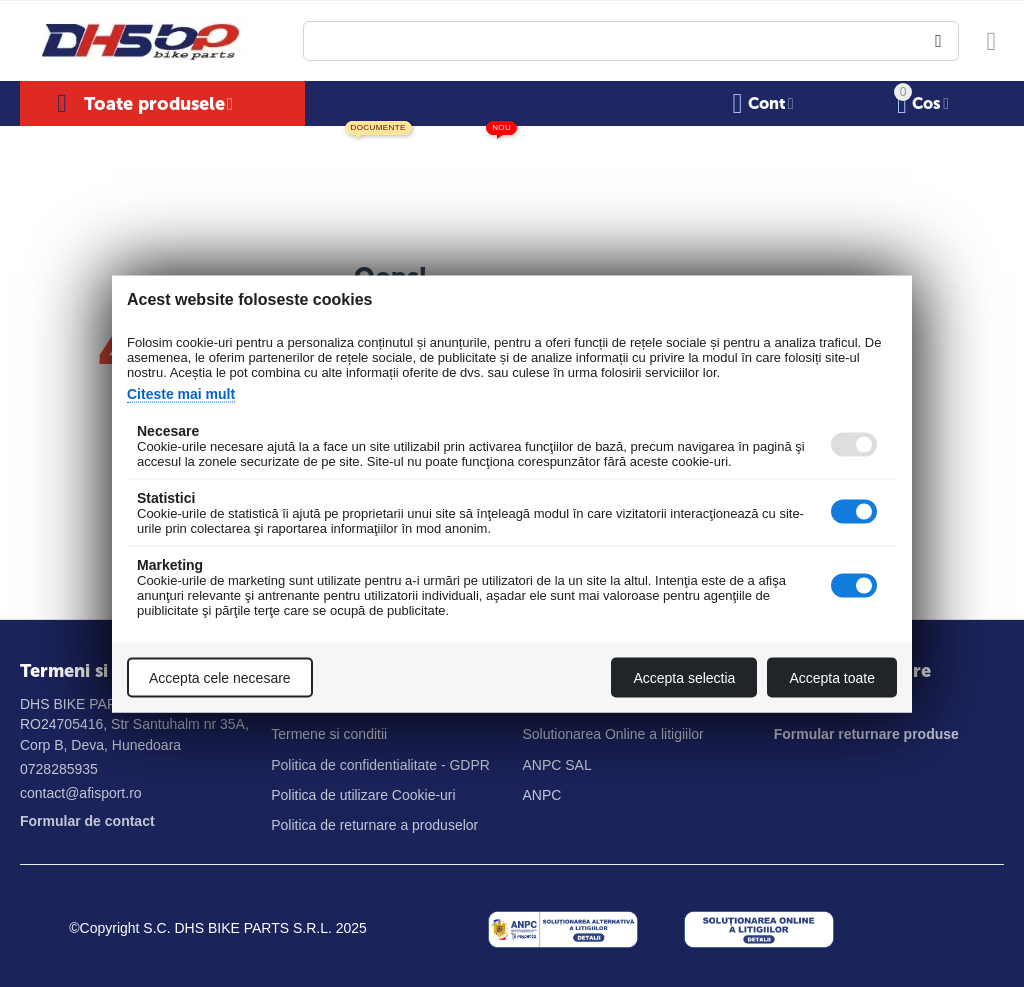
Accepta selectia (684, 677)
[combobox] (630, 41)
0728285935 (59, 769)
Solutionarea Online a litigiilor (612, 734)
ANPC (541, 795)
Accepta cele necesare (220, 677)
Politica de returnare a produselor (374, 825)
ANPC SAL (556, 765)
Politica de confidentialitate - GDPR (380, 765)
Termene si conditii (329, 734)
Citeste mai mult (181, 393)
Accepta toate (832, 677)
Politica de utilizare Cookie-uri (363, 795)
